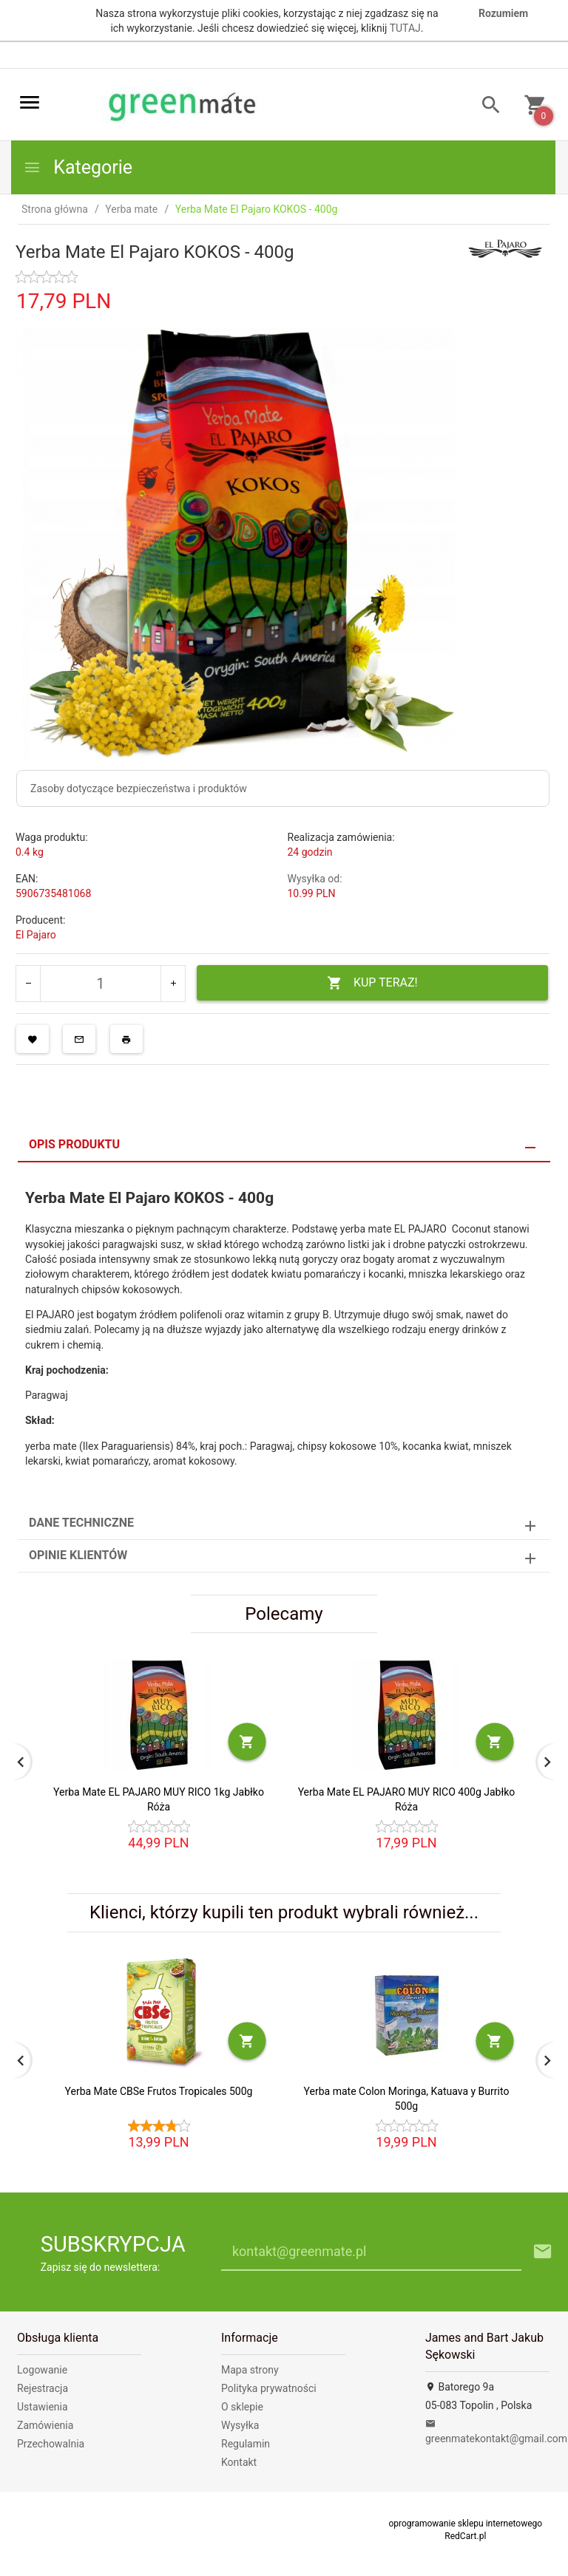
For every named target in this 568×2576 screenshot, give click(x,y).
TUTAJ (405, 28)
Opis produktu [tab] (74, 1144)
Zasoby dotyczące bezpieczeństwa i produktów (138, 788)
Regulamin (245, 2444)
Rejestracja (42, 2388)
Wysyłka (240, 2425)
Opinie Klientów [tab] (78, 1555)
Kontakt (239, 2462)
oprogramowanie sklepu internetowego (465, 2523)
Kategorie (77, 167)
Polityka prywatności (269, 2388)
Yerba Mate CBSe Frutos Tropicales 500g (159, 2091)
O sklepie (242, 2407)
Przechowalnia (50, 2444)
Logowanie (42, 2370)
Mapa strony (250, 2370)
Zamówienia (45, 2425)
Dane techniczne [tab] (81, 1523)
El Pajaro (36, 935)
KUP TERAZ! (372, 983)
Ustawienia (42, 2407)
